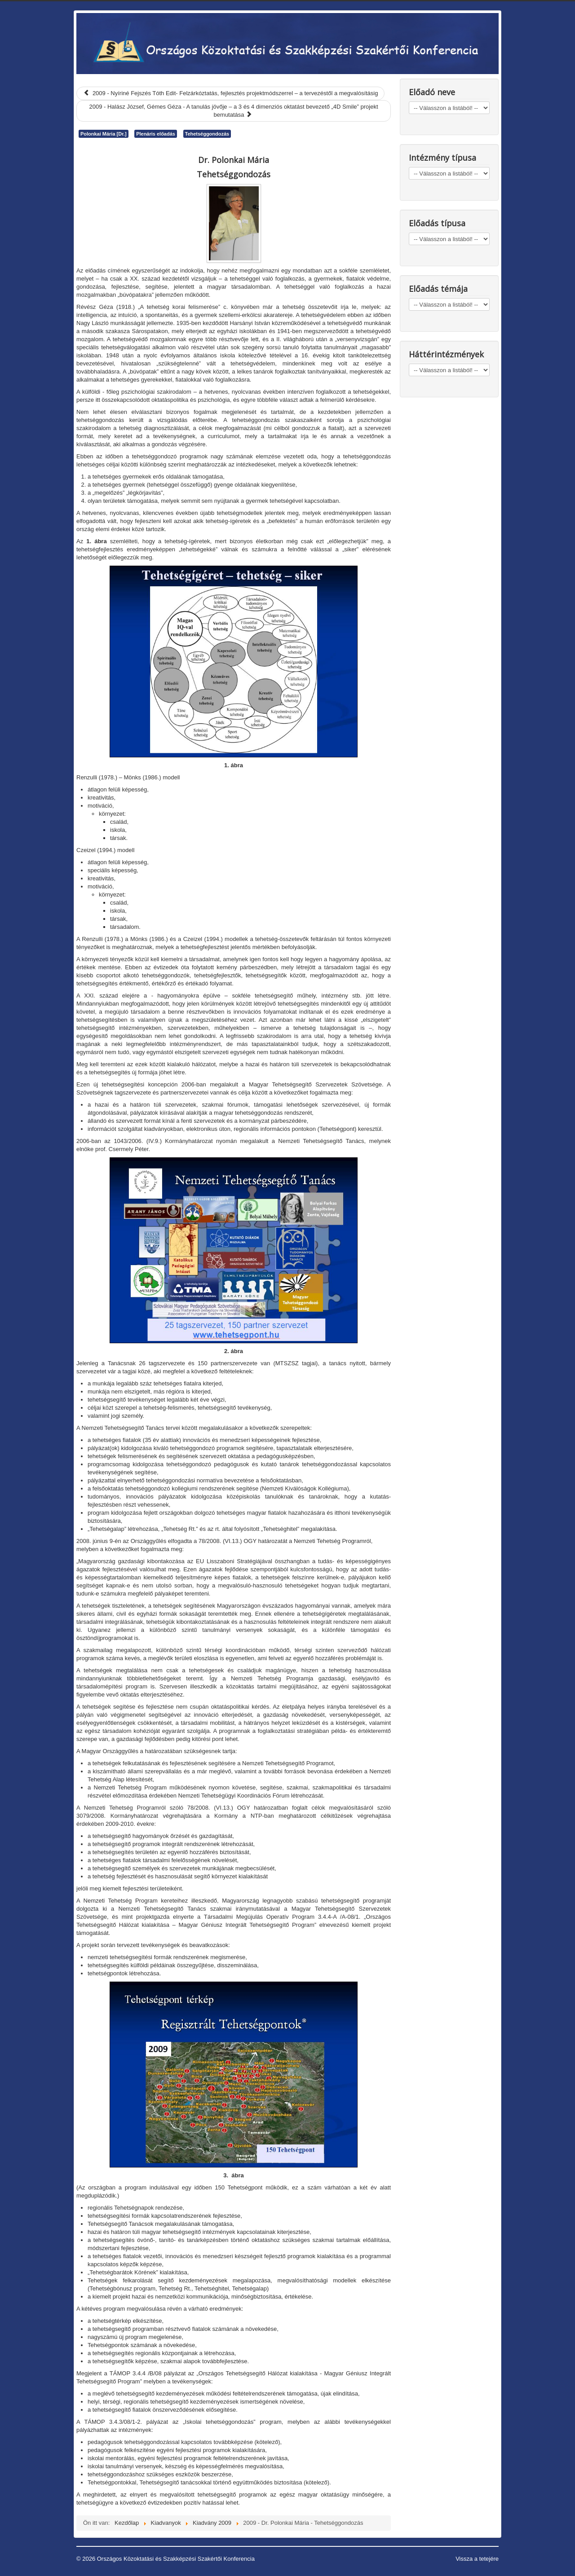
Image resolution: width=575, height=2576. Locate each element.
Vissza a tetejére (477, 2558)
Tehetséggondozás (207, 133)
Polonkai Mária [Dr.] (103, 133)
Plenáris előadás (155, 133)
